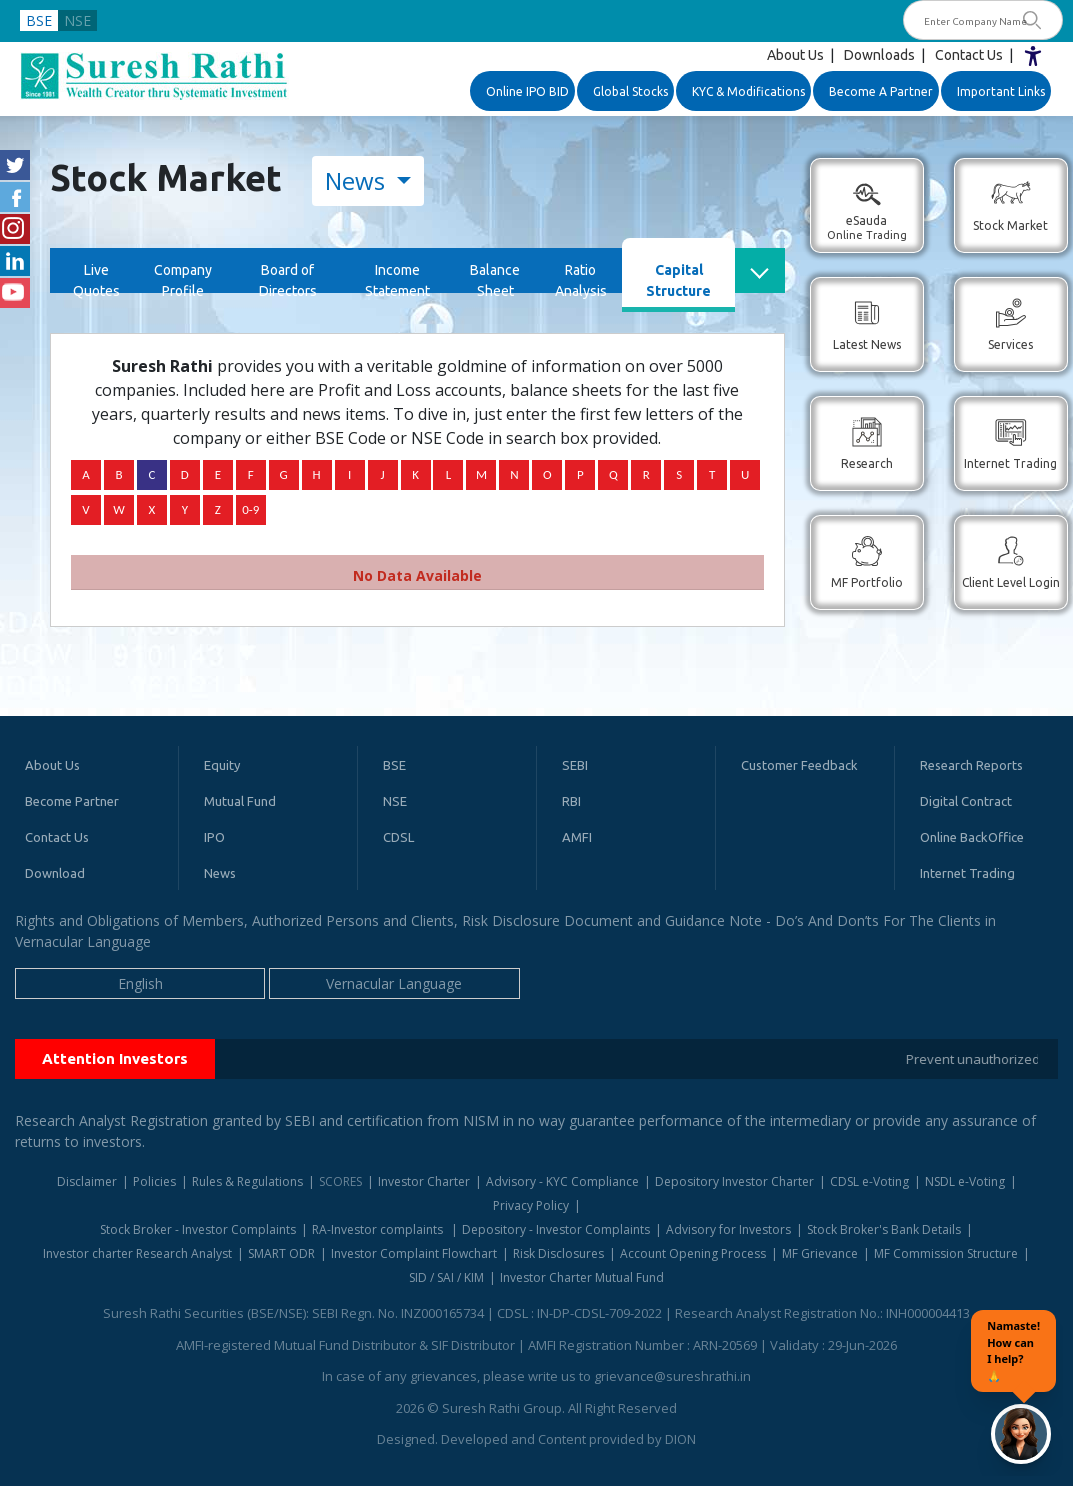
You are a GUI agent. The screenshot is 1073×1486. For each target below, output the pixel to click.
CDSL (398, 837)
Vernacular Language (394, 983)
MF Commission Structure (946, 1253)
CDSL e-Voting (869, 1181)
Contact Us (969, 55)
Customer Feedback (799, 765)
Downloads (879, 55)
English (140, 983)
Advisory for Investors (728, 1229)
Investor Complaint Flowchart (414, 1253)
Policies (154, 1181)
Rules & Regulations (247, 1181)
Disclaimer (87, 1181)
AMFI (577, 837)
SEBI (575, 765)
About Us (795, 55)
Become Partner (72, 801)
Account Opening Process (693, 1253)
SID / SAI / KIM (446, 1277)
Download (55, 873)
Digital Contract (966, 801)
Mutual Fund (240, 801)
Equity (222, 765)
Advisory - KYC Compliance (562, 1181)
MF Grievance (820, 1253)
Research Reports (971, 765)
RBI (571, 801)
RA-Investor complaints (379, 1229)
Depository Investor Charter (734, 1181)
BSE (39, 20)
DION (680, 1439)
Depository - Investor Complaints (556, 1229)
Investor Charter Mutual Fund (582, 1277)
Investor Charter (424, 1181)
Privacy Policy (531, 1205)
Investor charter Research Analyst (137, 1253)
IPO (214, 837)
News (358, 180)
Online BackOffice (972, 837)
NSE (77, 20)
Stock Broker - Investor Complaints (198, 1229)
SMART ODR (281, 1253)
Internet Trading (967, 873)
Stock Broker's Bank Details (884, 1229)
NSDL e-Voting (965, 1181)
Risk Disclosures (558, 1253)
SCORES (340, 1181)
